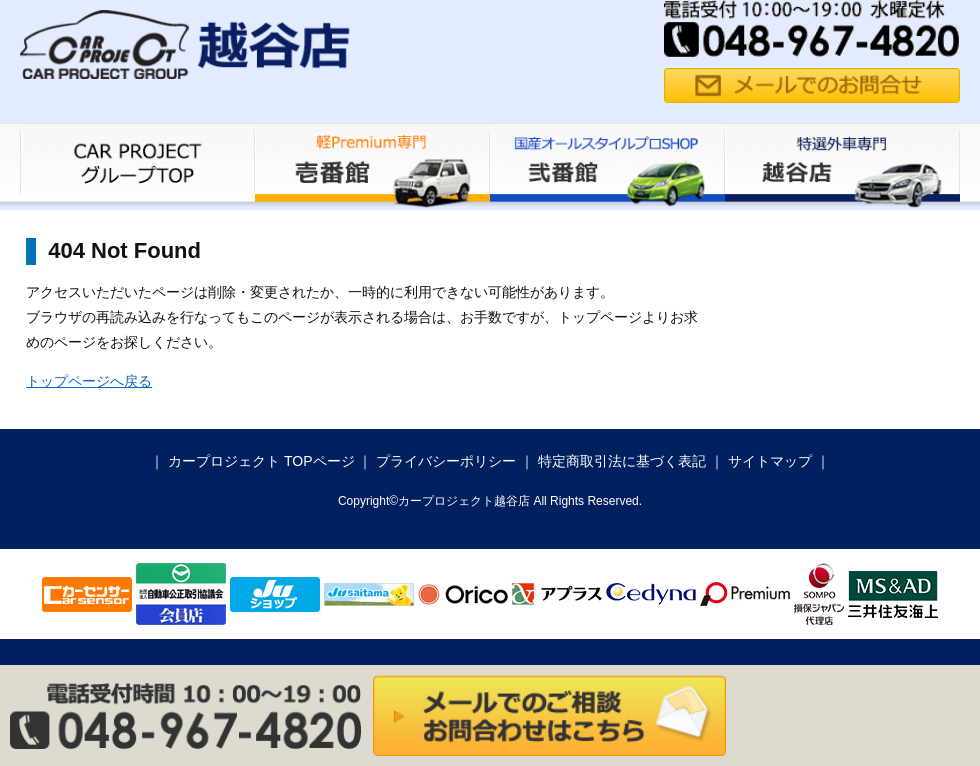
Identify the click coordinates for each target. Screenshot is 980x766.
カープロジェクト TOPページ (261, 461)
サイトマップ (770, 461)
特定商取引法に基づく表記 (622, 461)
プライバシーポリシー (446, 461)
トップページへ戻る (89, 381)
